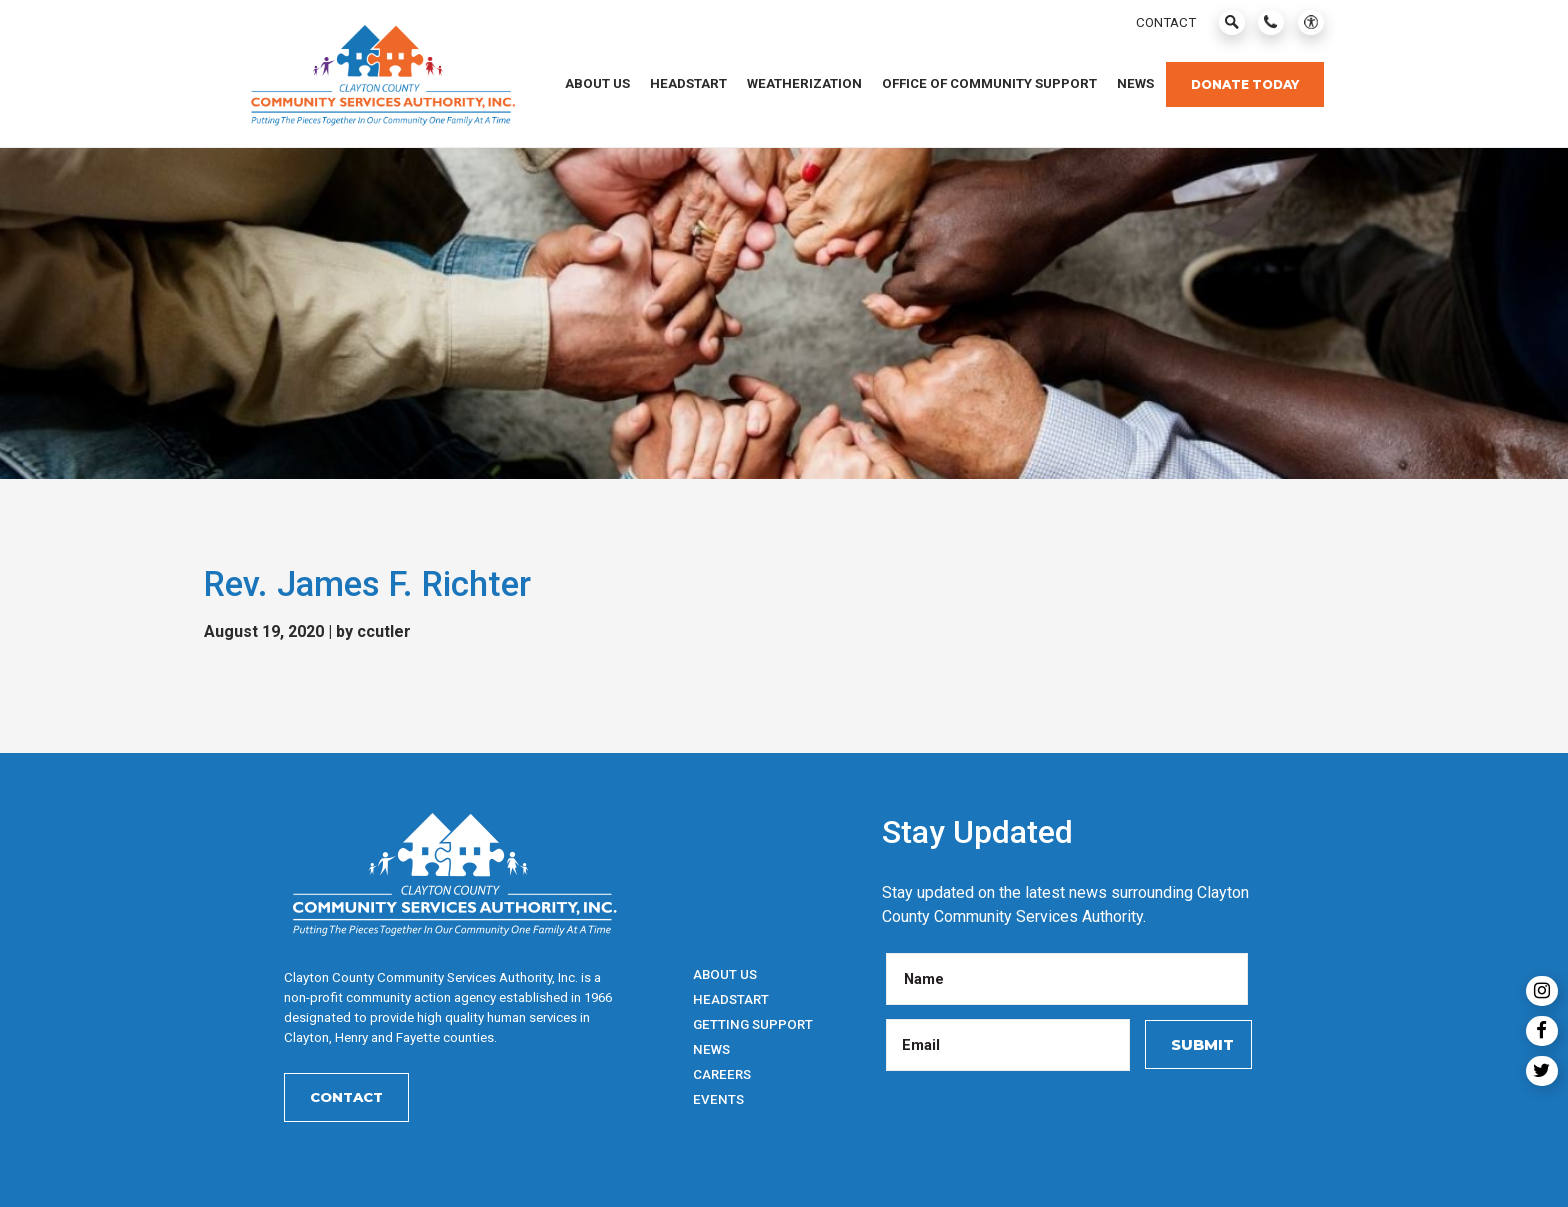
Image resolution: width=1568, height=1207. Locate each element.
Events (718, 1099)
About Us (725, 974)
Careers (722, 1074)
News (711, 1049)
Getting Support (753, 1024)
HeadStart (731, 999)
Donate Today (1245, 84)
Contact (346, 1097)
